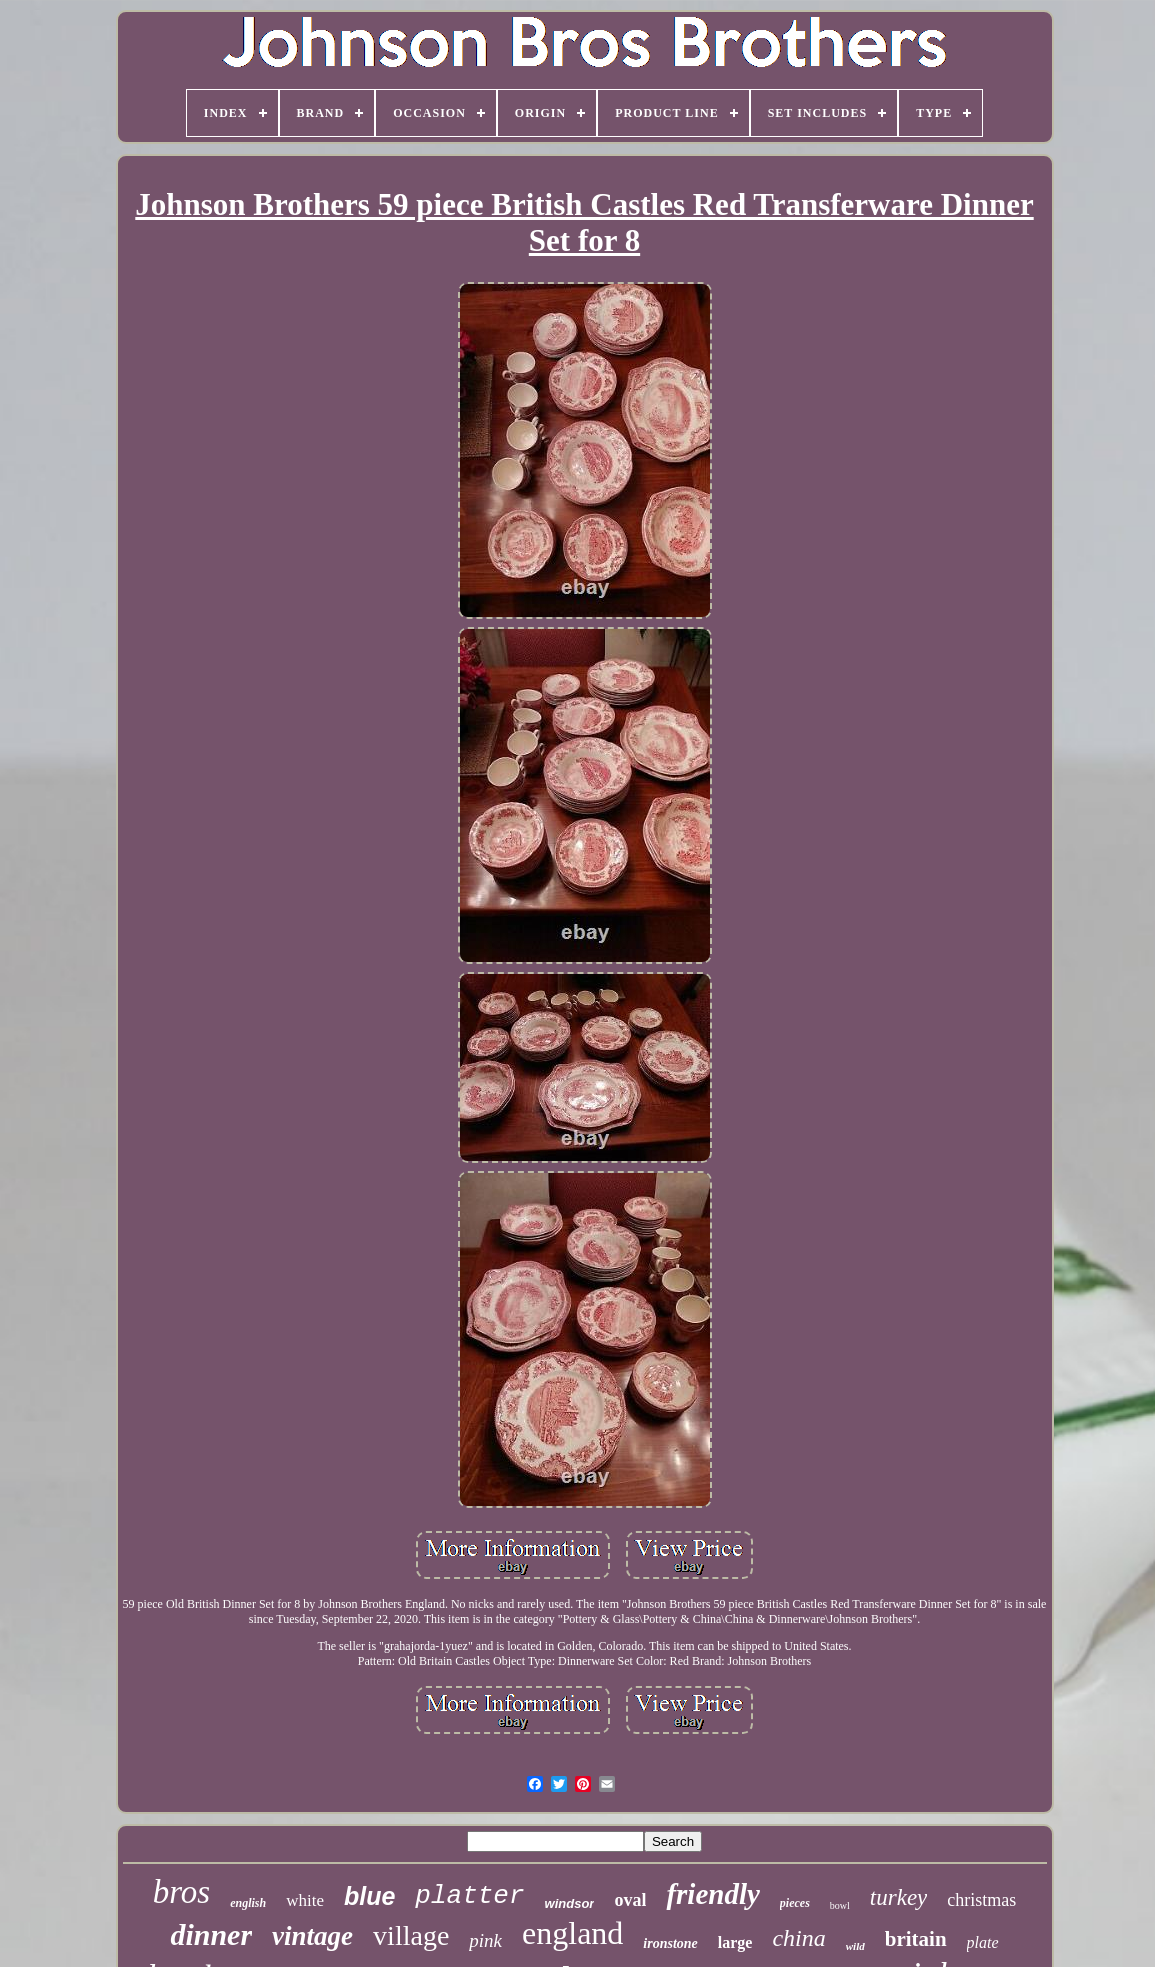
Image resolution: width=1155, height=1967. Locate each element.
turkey (898, 1897)
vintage (312, 1936)
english (248, 1903)
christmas (981, 1900)
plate (983, 1942)
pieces (795, 1903)
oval (630, 1900)
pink (485, 1940)
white (305, 1900)
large (735, 1942)
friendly (712, 1894)
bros (181, 1892)
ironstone (670, 1943)
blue (369, 1896)
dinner (211, 1934)
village (411, 1935)
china (798, 1938)
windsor (570, 1903)
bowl (840, 1905)
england (572, 1933)
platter (469, 1896)
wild (855, 1946)
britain (916, 1939)
